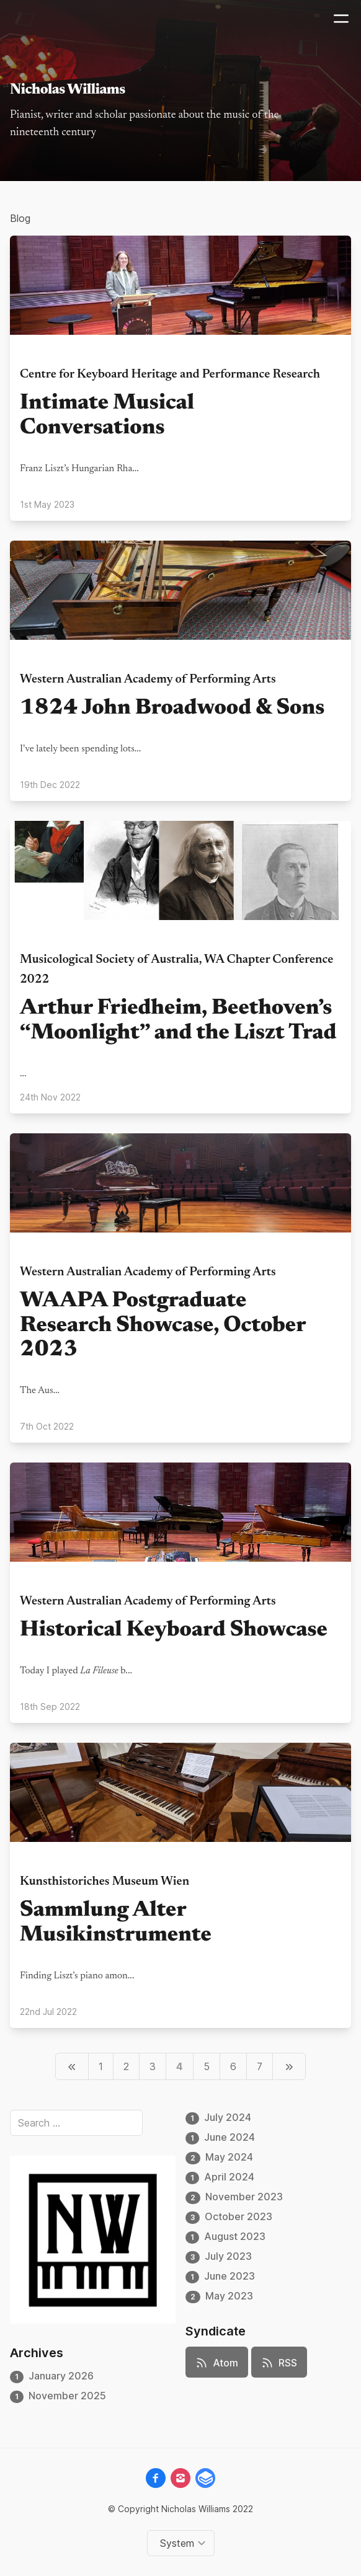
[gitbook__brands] (205, 2478)
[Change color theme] (183, 2543)
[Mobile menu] (341, 18)
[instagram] (180, 2478)
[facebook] (156, 2478)
